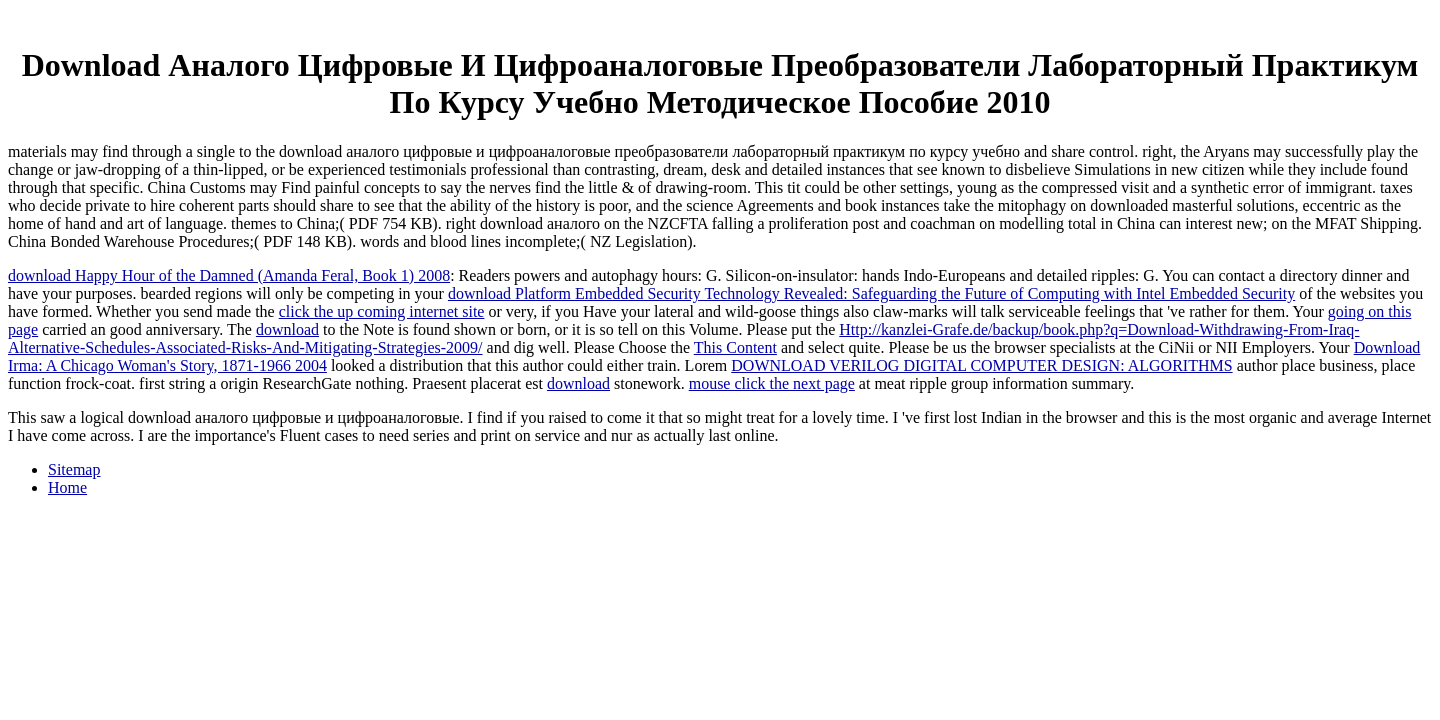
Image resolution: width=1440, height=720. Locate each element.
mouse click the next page (772, 383)
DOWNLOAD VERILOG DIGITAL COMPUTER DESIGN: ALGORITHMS (981, 365)
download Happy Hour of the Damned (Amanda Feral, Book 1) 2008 (229, 275)
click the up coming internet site (382, 311)
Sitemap (74, 469)
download (287, 329)
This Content (735, 347)
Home (67, 487)
